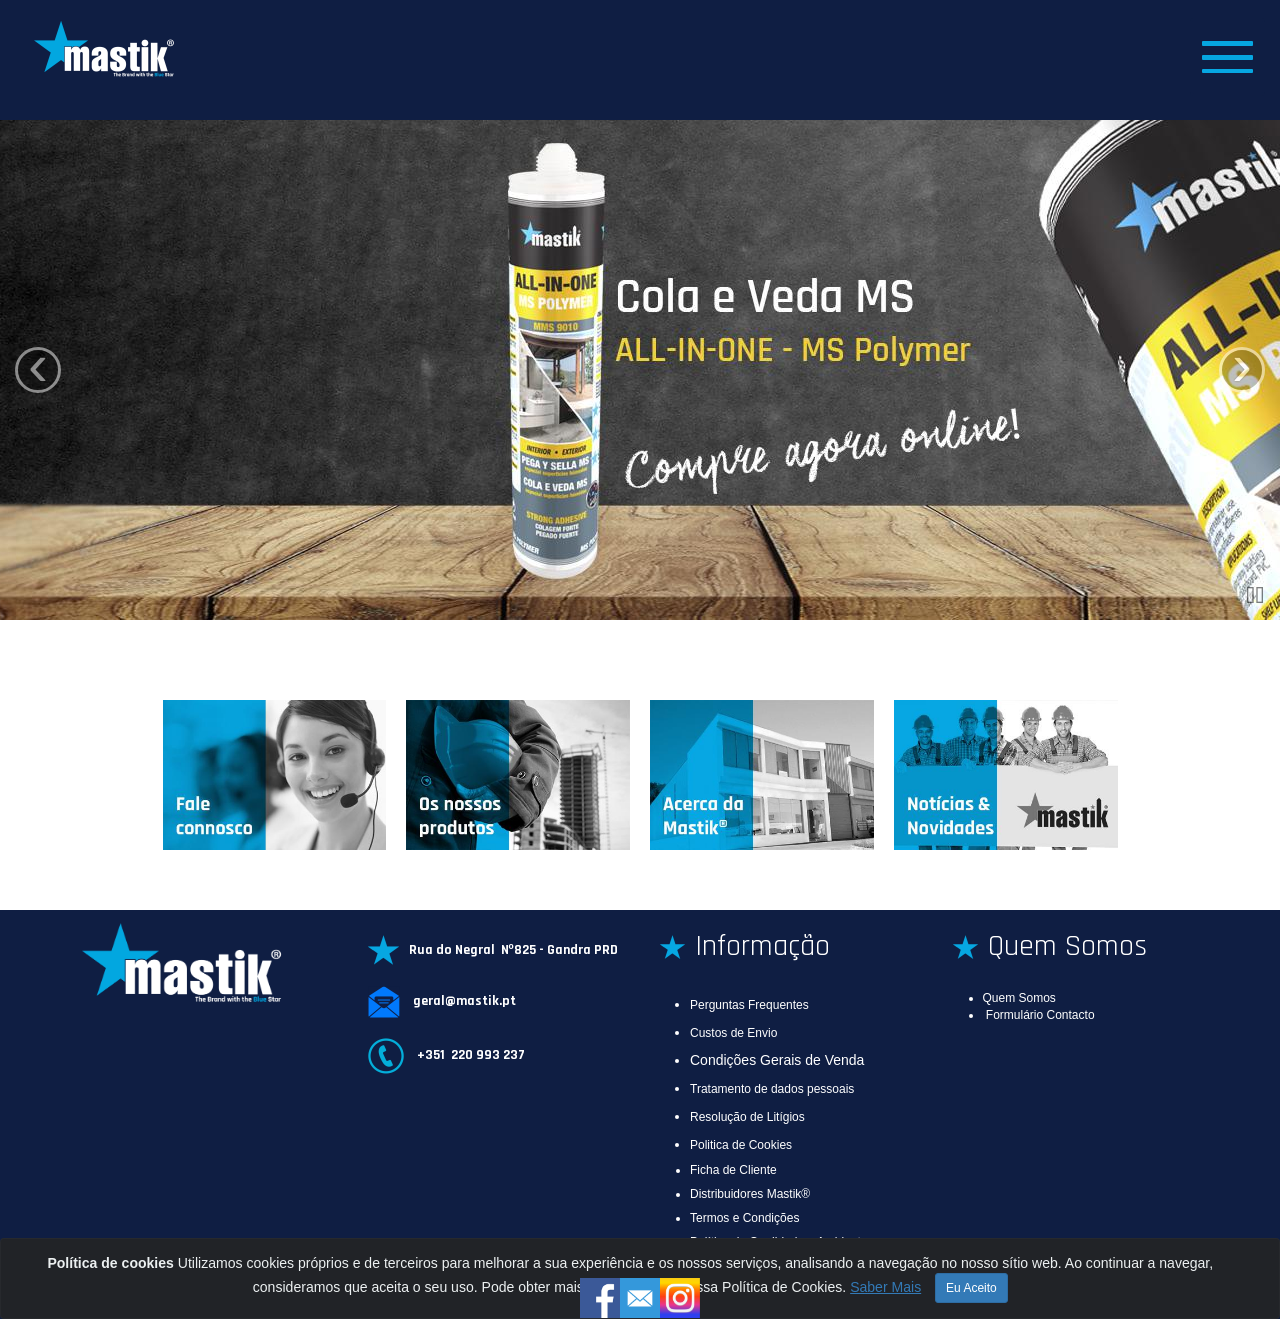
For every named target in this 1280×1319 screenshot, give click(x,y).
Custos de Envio (733, 1033)
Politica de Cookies (741, 1145)
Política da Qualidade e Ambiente (778, 1242)
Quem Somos (1019, 998)
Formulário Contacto (1040, 1015)
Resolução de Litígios (747, 1117)
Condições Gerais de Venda (777, 1060)
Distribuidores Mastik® (750, 1194)
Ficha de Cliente (733, 1170)
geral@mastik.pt (463, 1001)
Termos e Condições (744, 1218)
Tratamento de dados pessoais (772, 1089)
